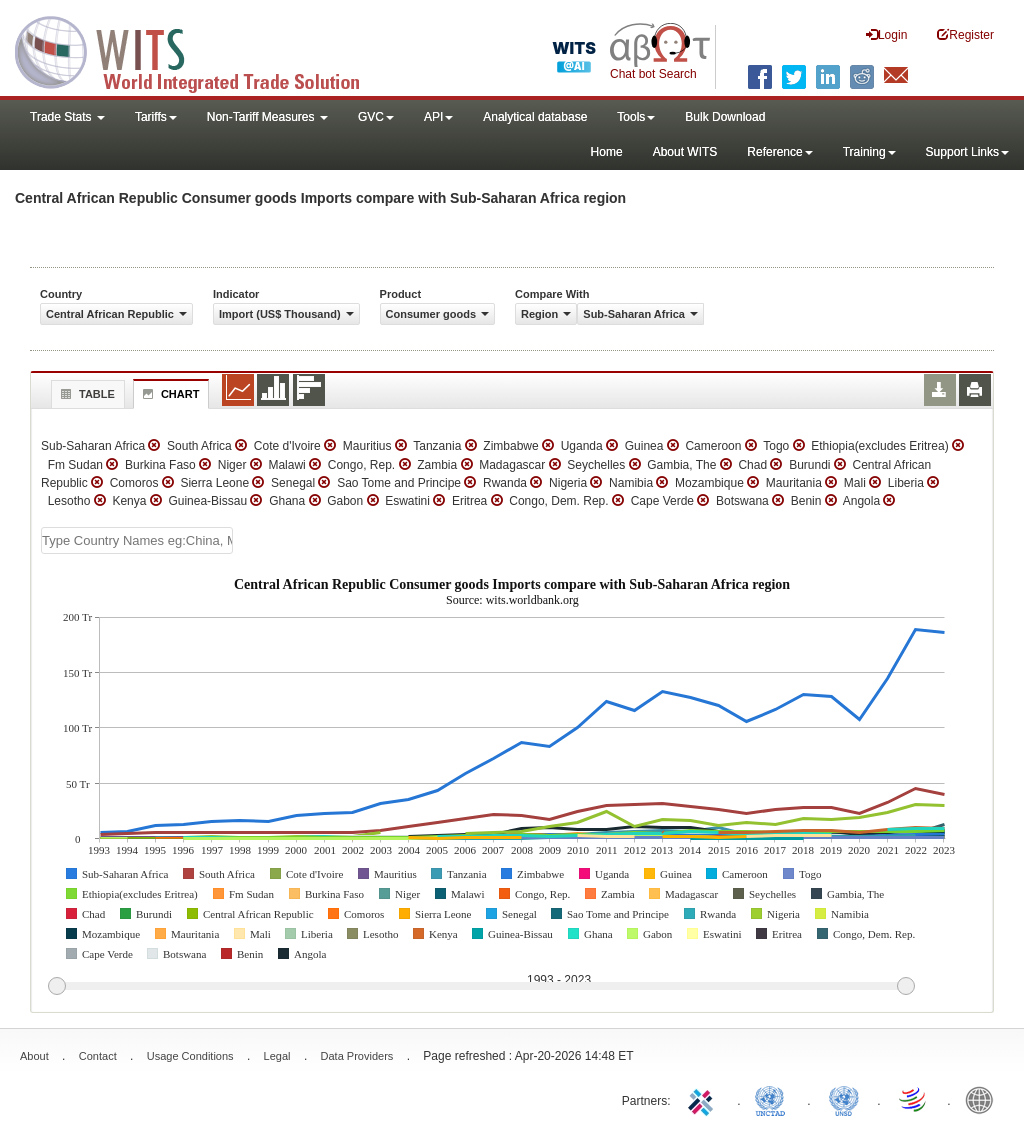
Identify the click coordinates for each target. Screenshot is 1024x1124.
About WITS (685, 152)
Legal (277, 1056)
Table (85, 394)
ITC (704, 1099)
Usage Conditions (190, 1056)
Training (869, 152)
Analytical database (535, 117)
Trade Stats (67, 117)
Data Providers (357, 1056)
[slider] (481, 987)
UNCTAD (774, 1099)
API (438, 117)
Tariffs (156, 117)
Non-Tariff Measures (267, 117)
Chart (169, 394)
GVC (376, 117)
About (34, 1056)
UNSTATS (844, 1099)
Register (965, 34)
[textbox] (137, 540)
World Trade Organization (914, 1099)
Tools (636, 117)
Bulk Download (725, 117)
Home (607, 152)
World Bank (984, 1099)
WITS (200, 50)
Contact (98, 1056)
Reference (779, 152)
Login (886, 34)
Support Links (967, 152)
